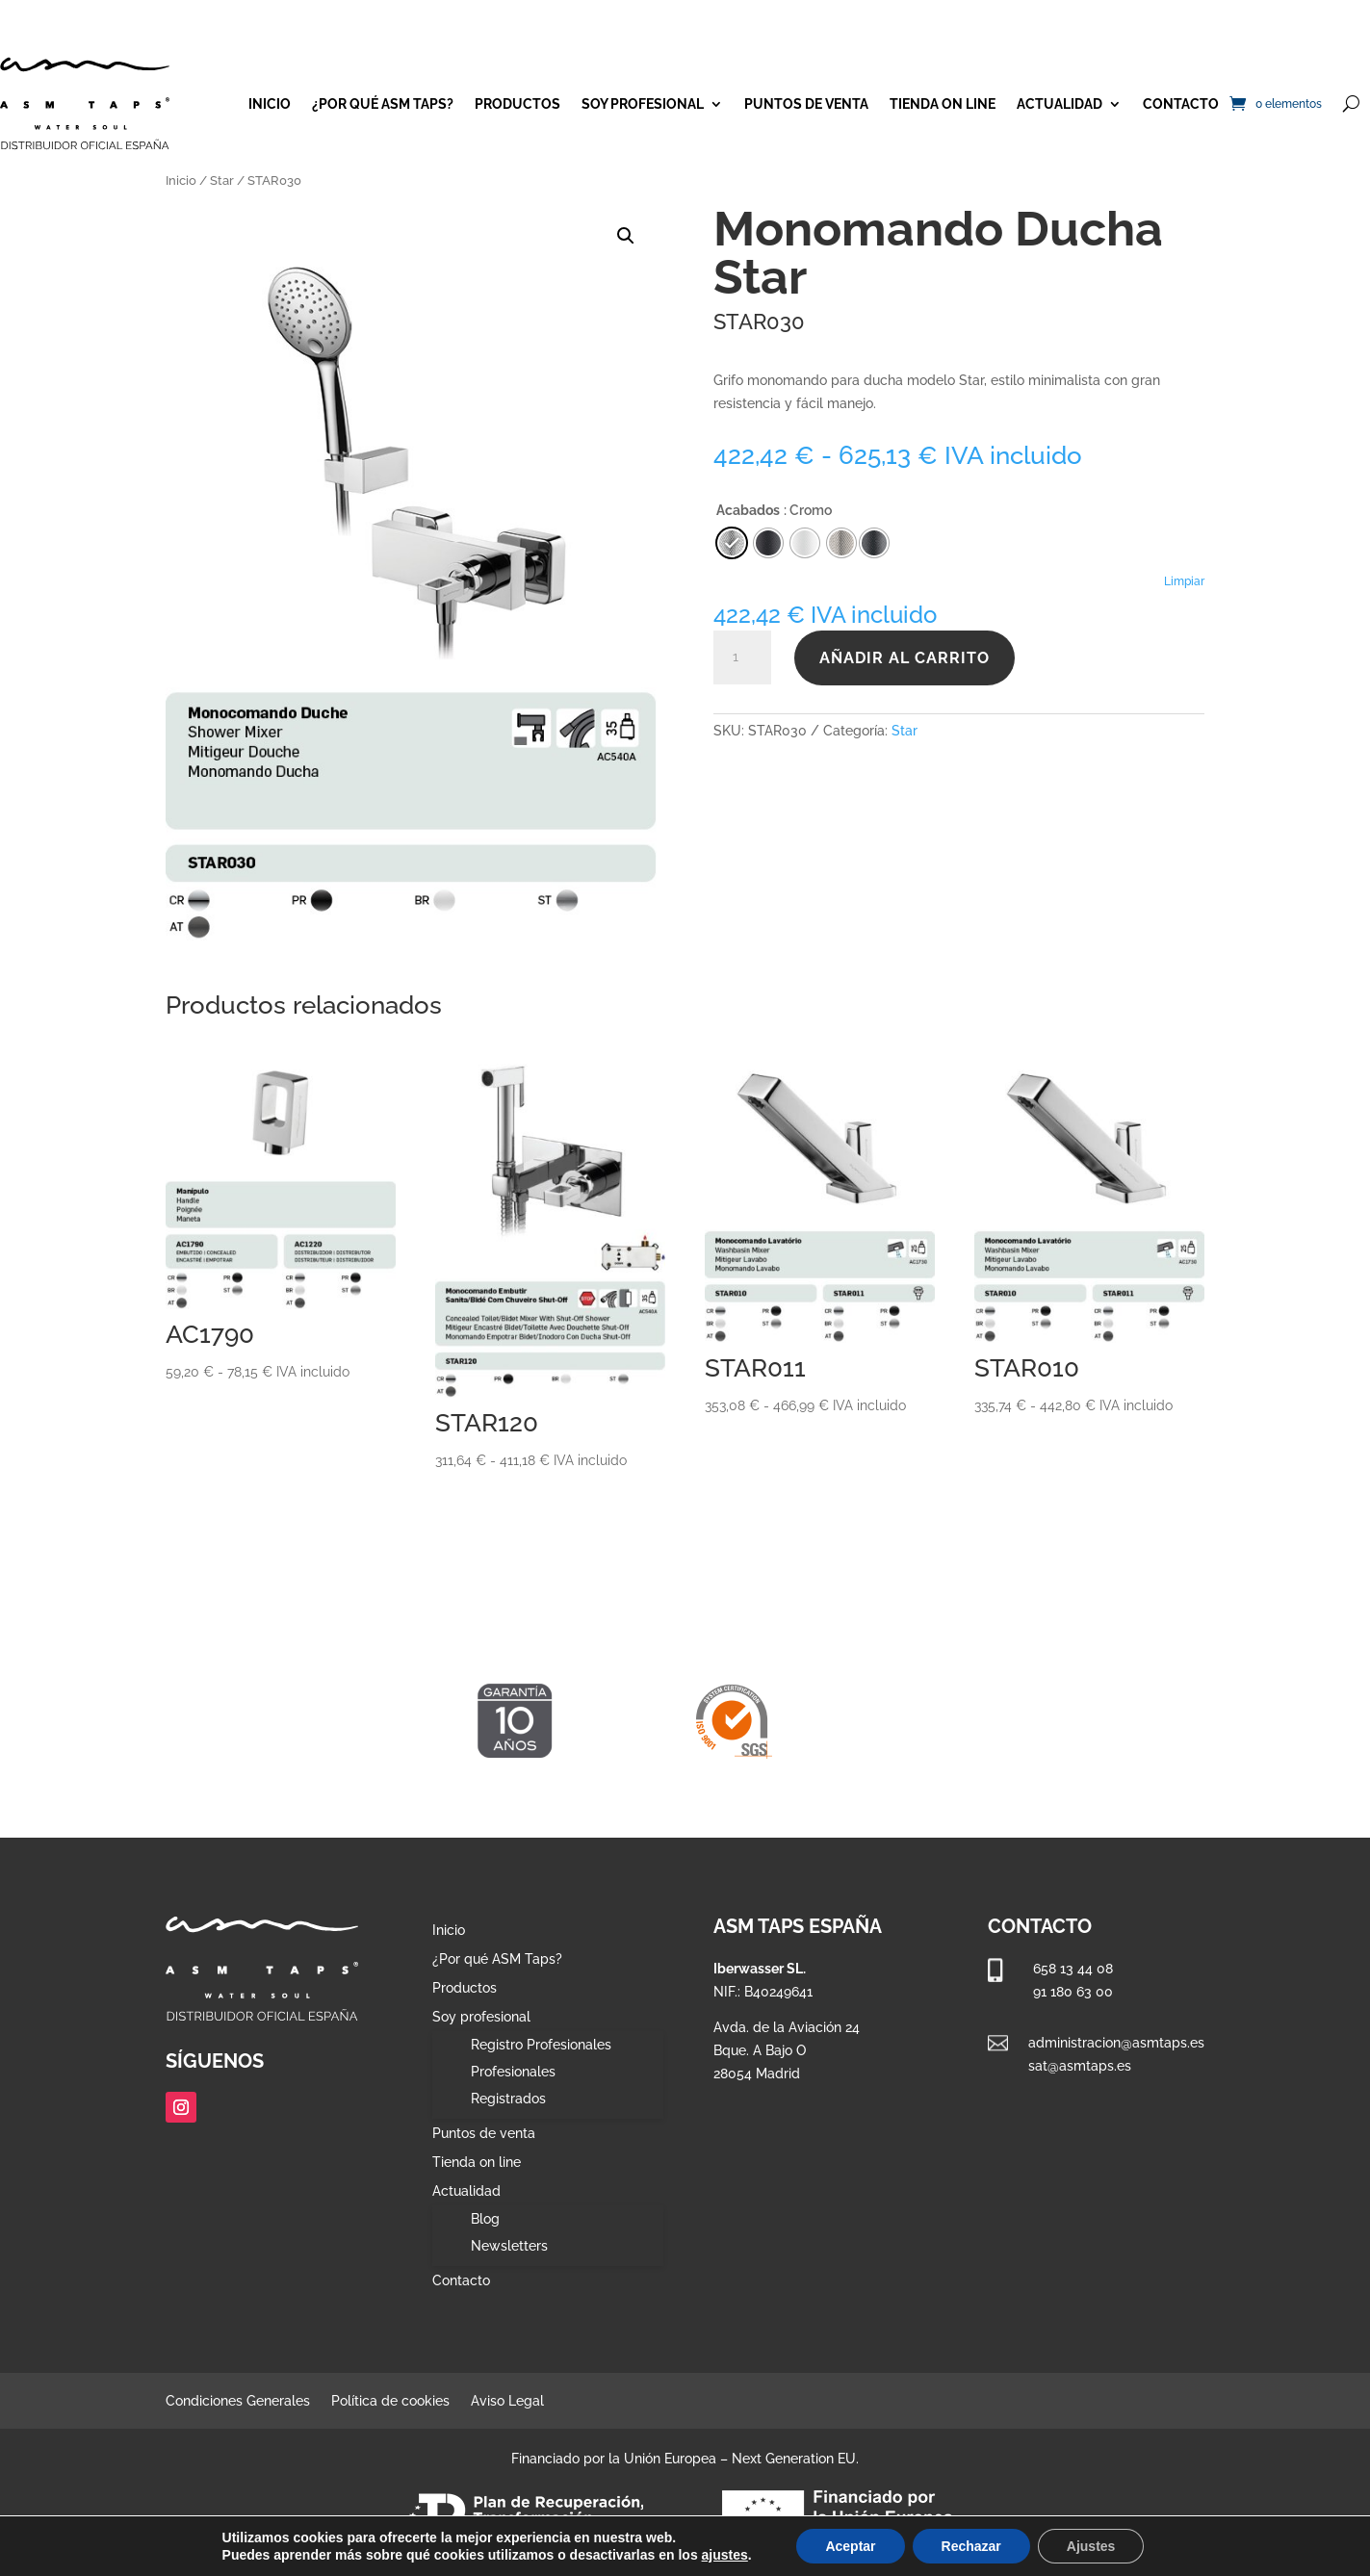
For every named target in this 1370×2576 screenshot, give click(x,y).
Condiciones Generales (238, 2401)
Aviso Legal (507, 2401)
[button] (625, 236)
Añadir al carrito (904, 658)
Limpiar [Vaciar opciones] (1184, 581)
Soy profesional (643, 104)
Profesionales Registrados (513, 2085)
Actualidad (1059, 104)
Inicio (269, 104)
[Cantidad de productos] (742, 657)
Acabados (748, 510)
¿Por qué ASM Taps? (382, 104)
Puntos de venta (806, 104)
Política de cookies (390, 2401)
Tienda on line (942, 104)
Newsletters (509, 2246)
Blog (485, 2219)
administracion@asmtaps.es (1116, 2042)
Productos (517, 104)
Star (222, 180)
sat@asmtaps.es (1079, 2066)
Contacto (1181, 104)
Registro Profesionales (541, 2044)
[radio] (874, 542)
